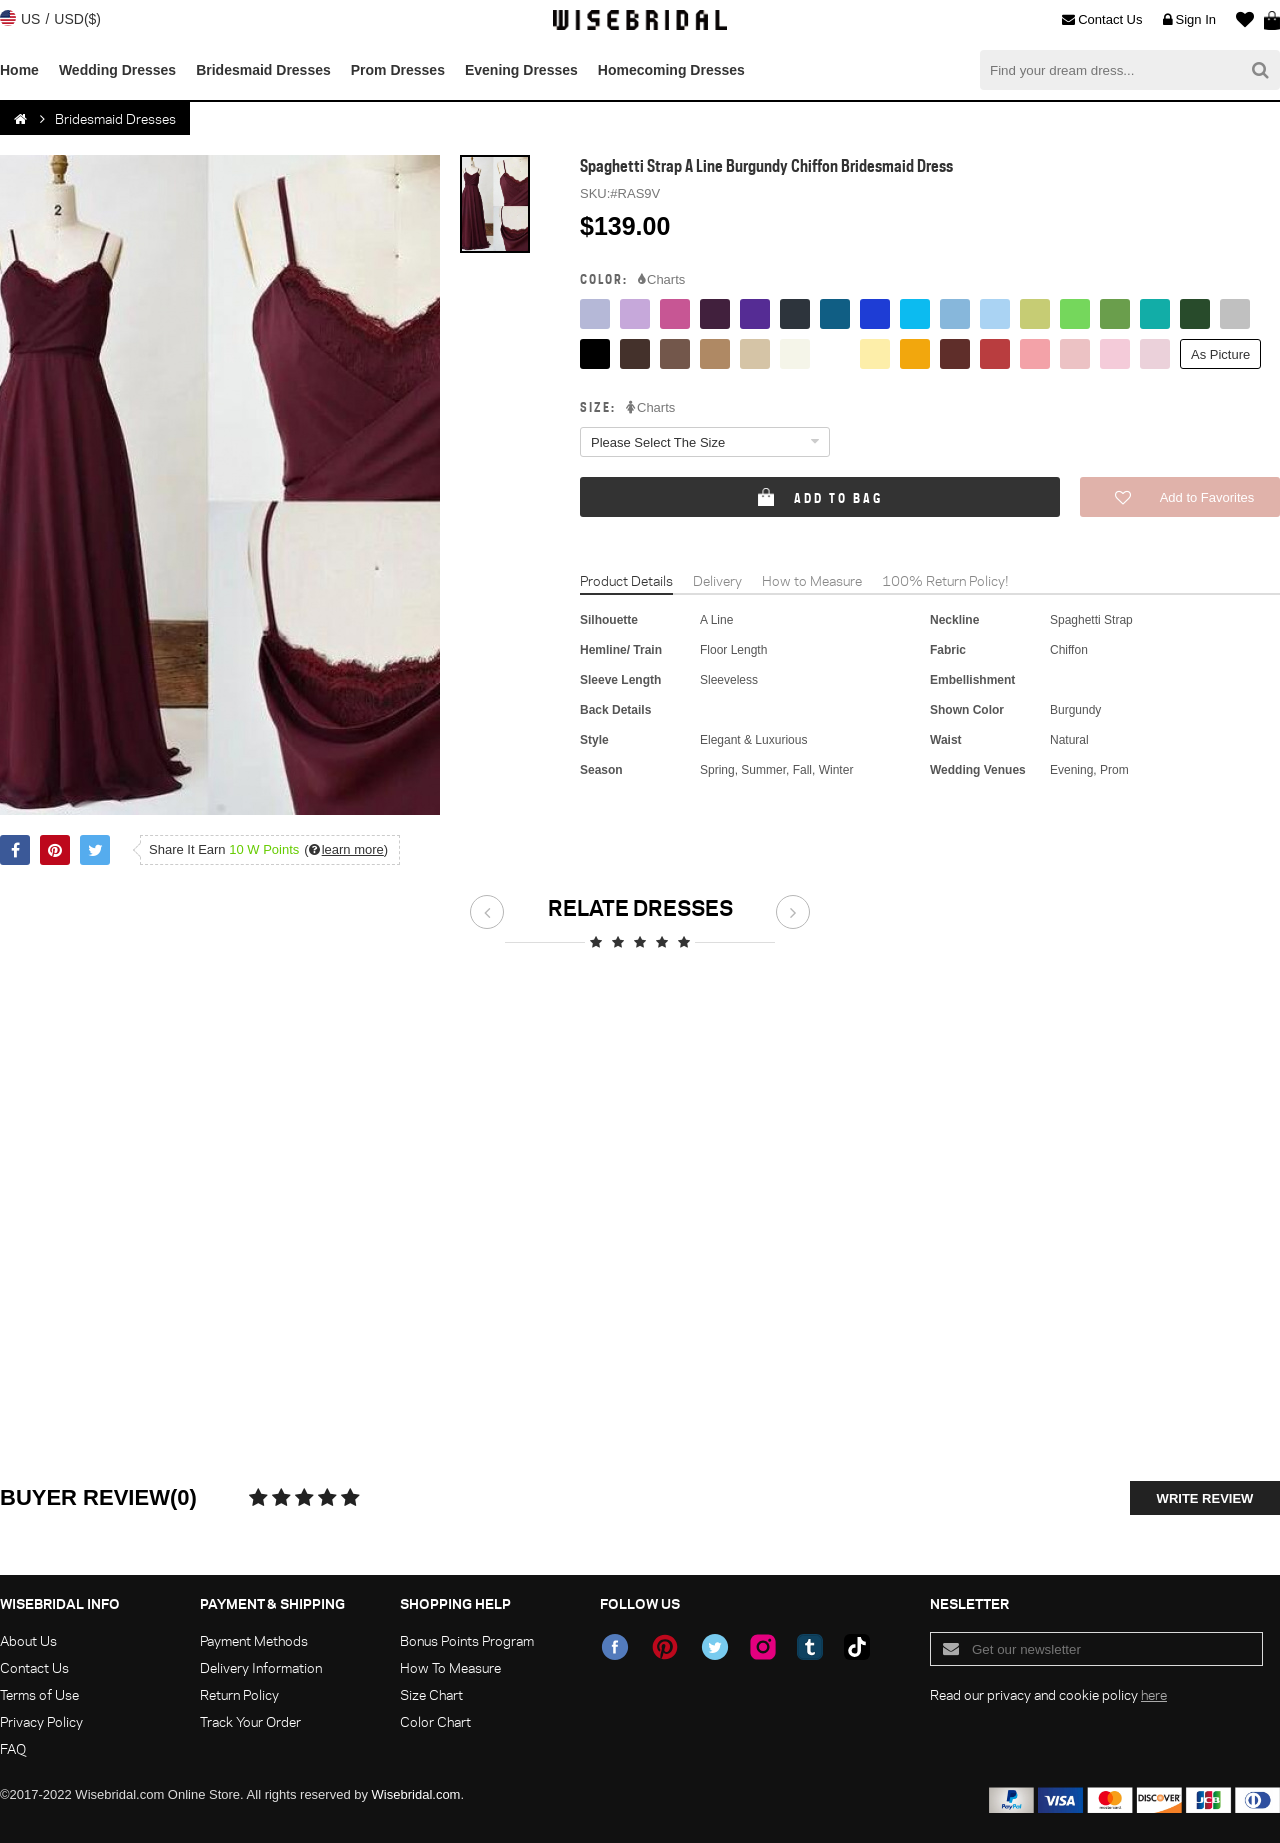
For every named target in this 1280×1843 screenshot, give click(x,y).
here (1154, 1694)
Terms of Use (39, 1694)
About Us (28, 1640)
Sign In (1189, 20)
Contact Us (1102, 20)
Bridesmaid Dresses (263, 70)
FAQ (13, 1748)
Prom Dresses (398, 70)
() (346, 849)
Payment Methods (254, 1640)
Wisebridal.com (416, 1794)
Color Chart (435, 1721)
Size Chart (431, 1694)
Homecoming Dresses (671, 70)
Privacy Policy (41, 1721)
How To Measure (450, 1667)
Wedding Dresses (117, 70)
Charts (661, 280)
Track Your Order (250, 1721)
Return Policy (239, 1694)
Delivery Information (261, 1667)
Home (19, 70)
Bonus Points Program (467, 1640)
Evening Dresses (521, 70)
